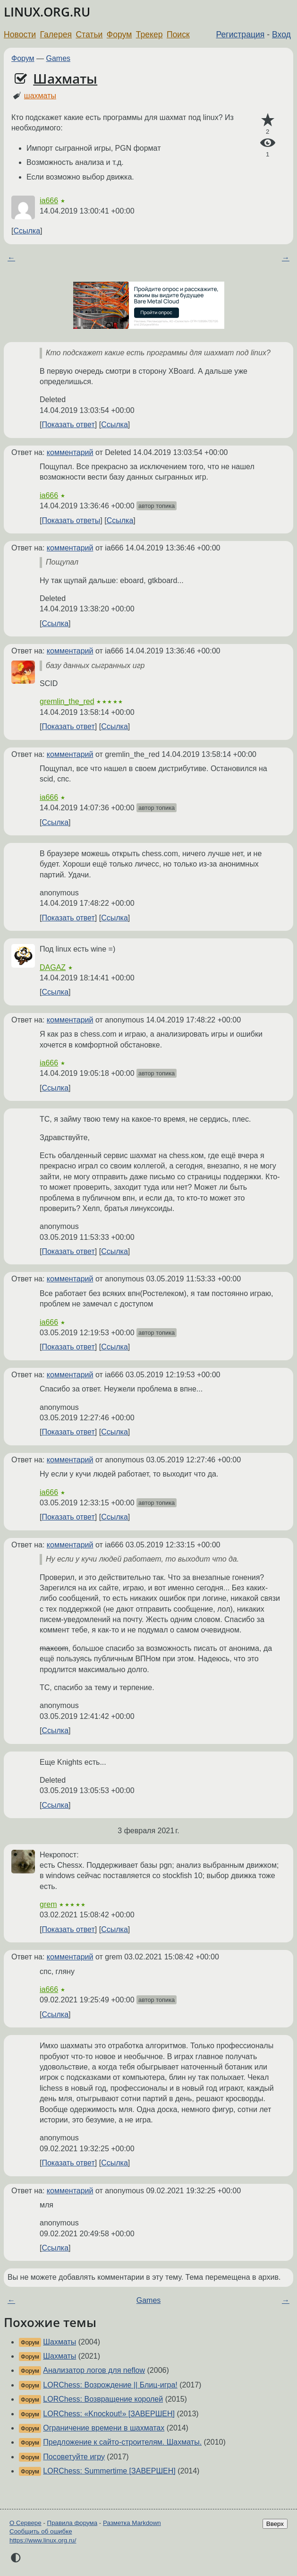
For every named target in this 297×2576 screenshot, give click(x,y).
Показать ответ (68, 425)
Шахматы (65, 78)
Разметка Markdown (132, 2522)
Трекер (149, 34)
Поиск (178, 34)
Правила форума (72, 2522)
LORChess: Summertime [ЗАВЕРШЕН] (109, 2471)
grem (48, 1904)
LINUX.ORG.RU (47, 12)
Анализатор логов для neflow (94, 2370)
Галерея (56, 34)
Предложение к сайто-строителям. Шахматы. (122, 2442)
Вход (281, 34)
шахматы (40, 96)
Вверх (275, 2523)
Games (58, 58)
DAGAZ (53, 967)
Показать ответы (71, 520)
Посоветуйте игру (74, 2457)
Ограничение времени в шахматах (103, 2428)
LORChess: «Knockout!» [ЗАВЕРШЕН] (109, 2414)
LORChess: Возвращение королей (103, 2399)
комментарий (70, 452)
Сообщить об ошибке (40, 2531)
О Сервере (25, 2522)
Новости (20, 34)
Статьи (89, 34)
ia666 (49, 201)
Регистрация (240, 34)
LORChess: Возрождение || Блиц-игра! (110, 2385)
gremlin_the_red (67, 701)
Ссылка (26, 231)
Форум (119, 34)
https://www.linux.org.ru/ (42, 2540)
